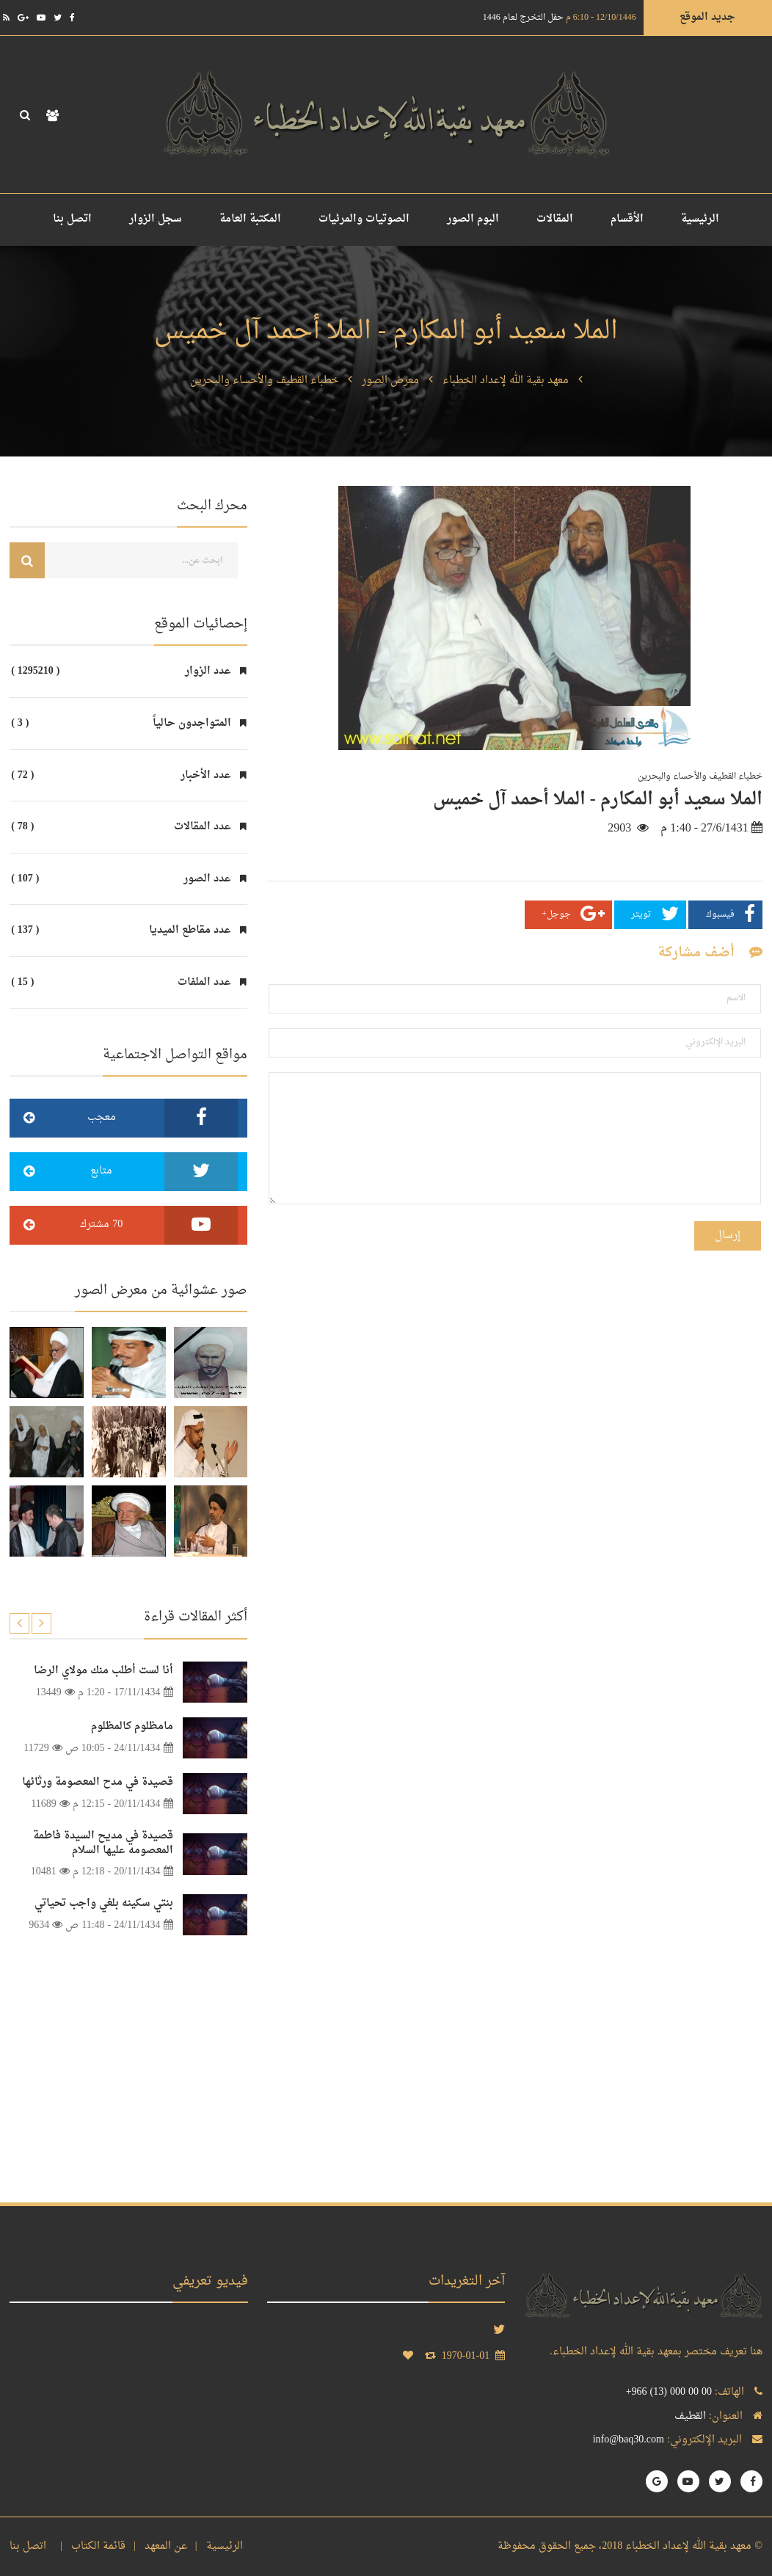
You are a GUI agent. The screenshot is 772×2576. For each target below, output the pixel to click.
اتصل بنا (72, 219)
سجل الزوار (155, 219)
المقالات (554, 219)
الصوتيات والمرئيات (363, 219)
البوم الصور (473, 219)
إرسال (727, 1235)
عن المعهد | (157, 2546)
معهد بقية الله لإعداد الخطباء (506, 380)
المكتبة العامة (250, 219)
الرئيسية (700, 219)
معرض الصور (390, 380)
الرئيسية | (216, 2546)
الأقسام (627, 219)
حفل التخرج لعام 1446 (559, 18)
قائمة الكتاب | (89, 2546)
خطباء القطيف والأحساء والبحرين (264, 380)
